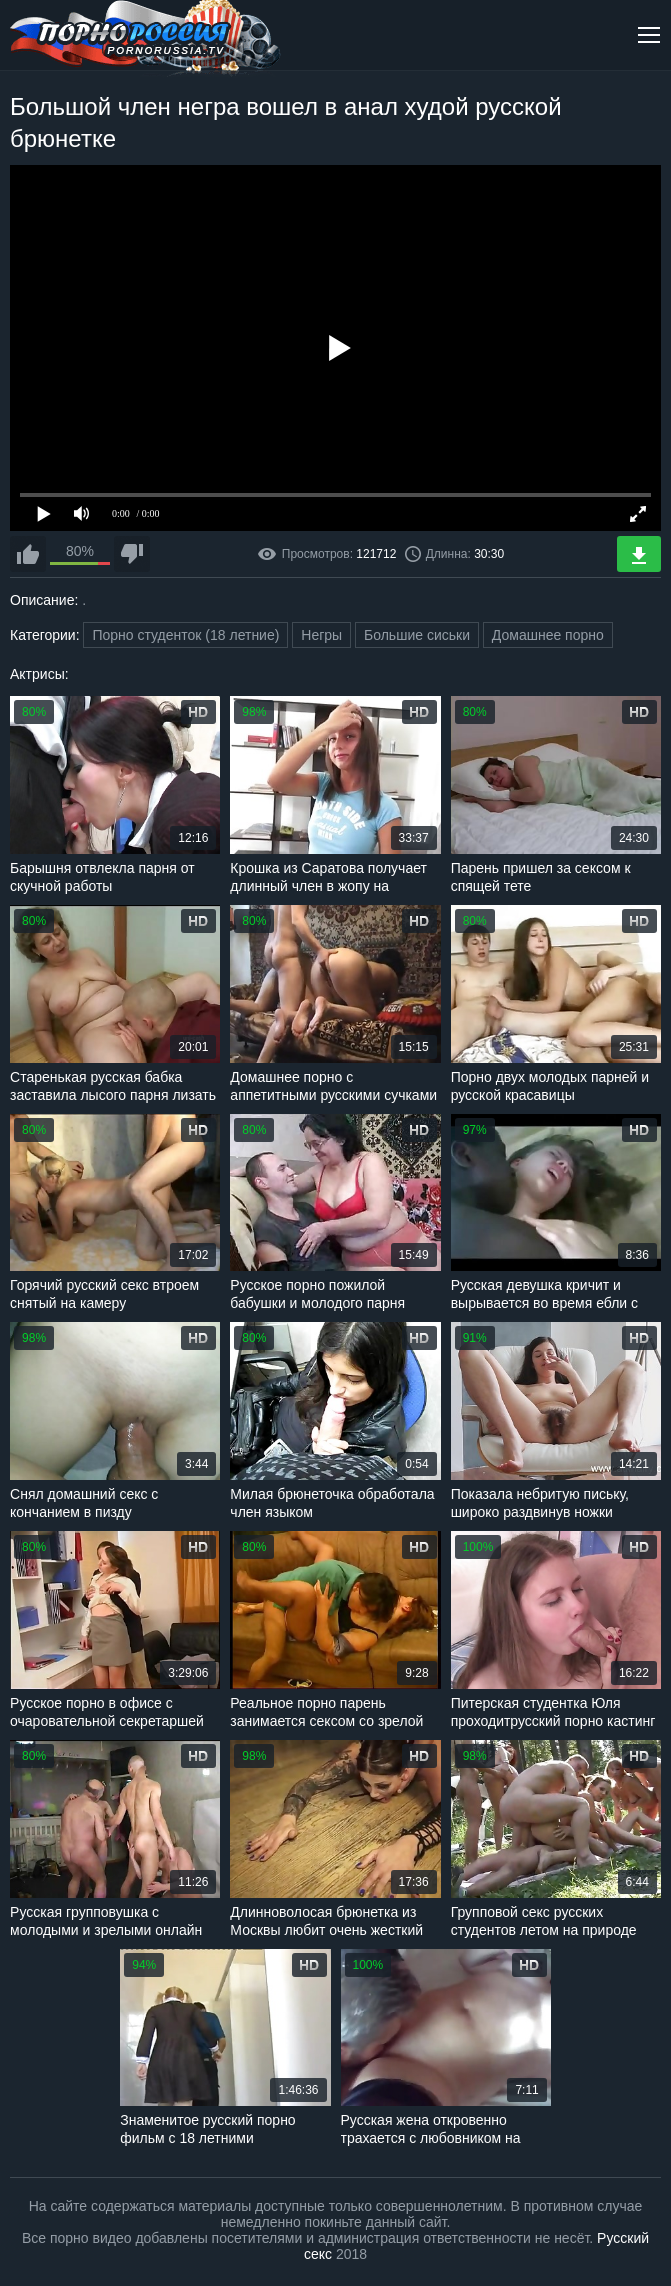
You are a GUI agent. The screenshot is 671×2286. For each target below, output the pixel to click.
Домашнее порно (548, 635)
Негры (321, 635)
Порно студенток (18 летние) (185, 635)
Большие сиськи (417, 635)
